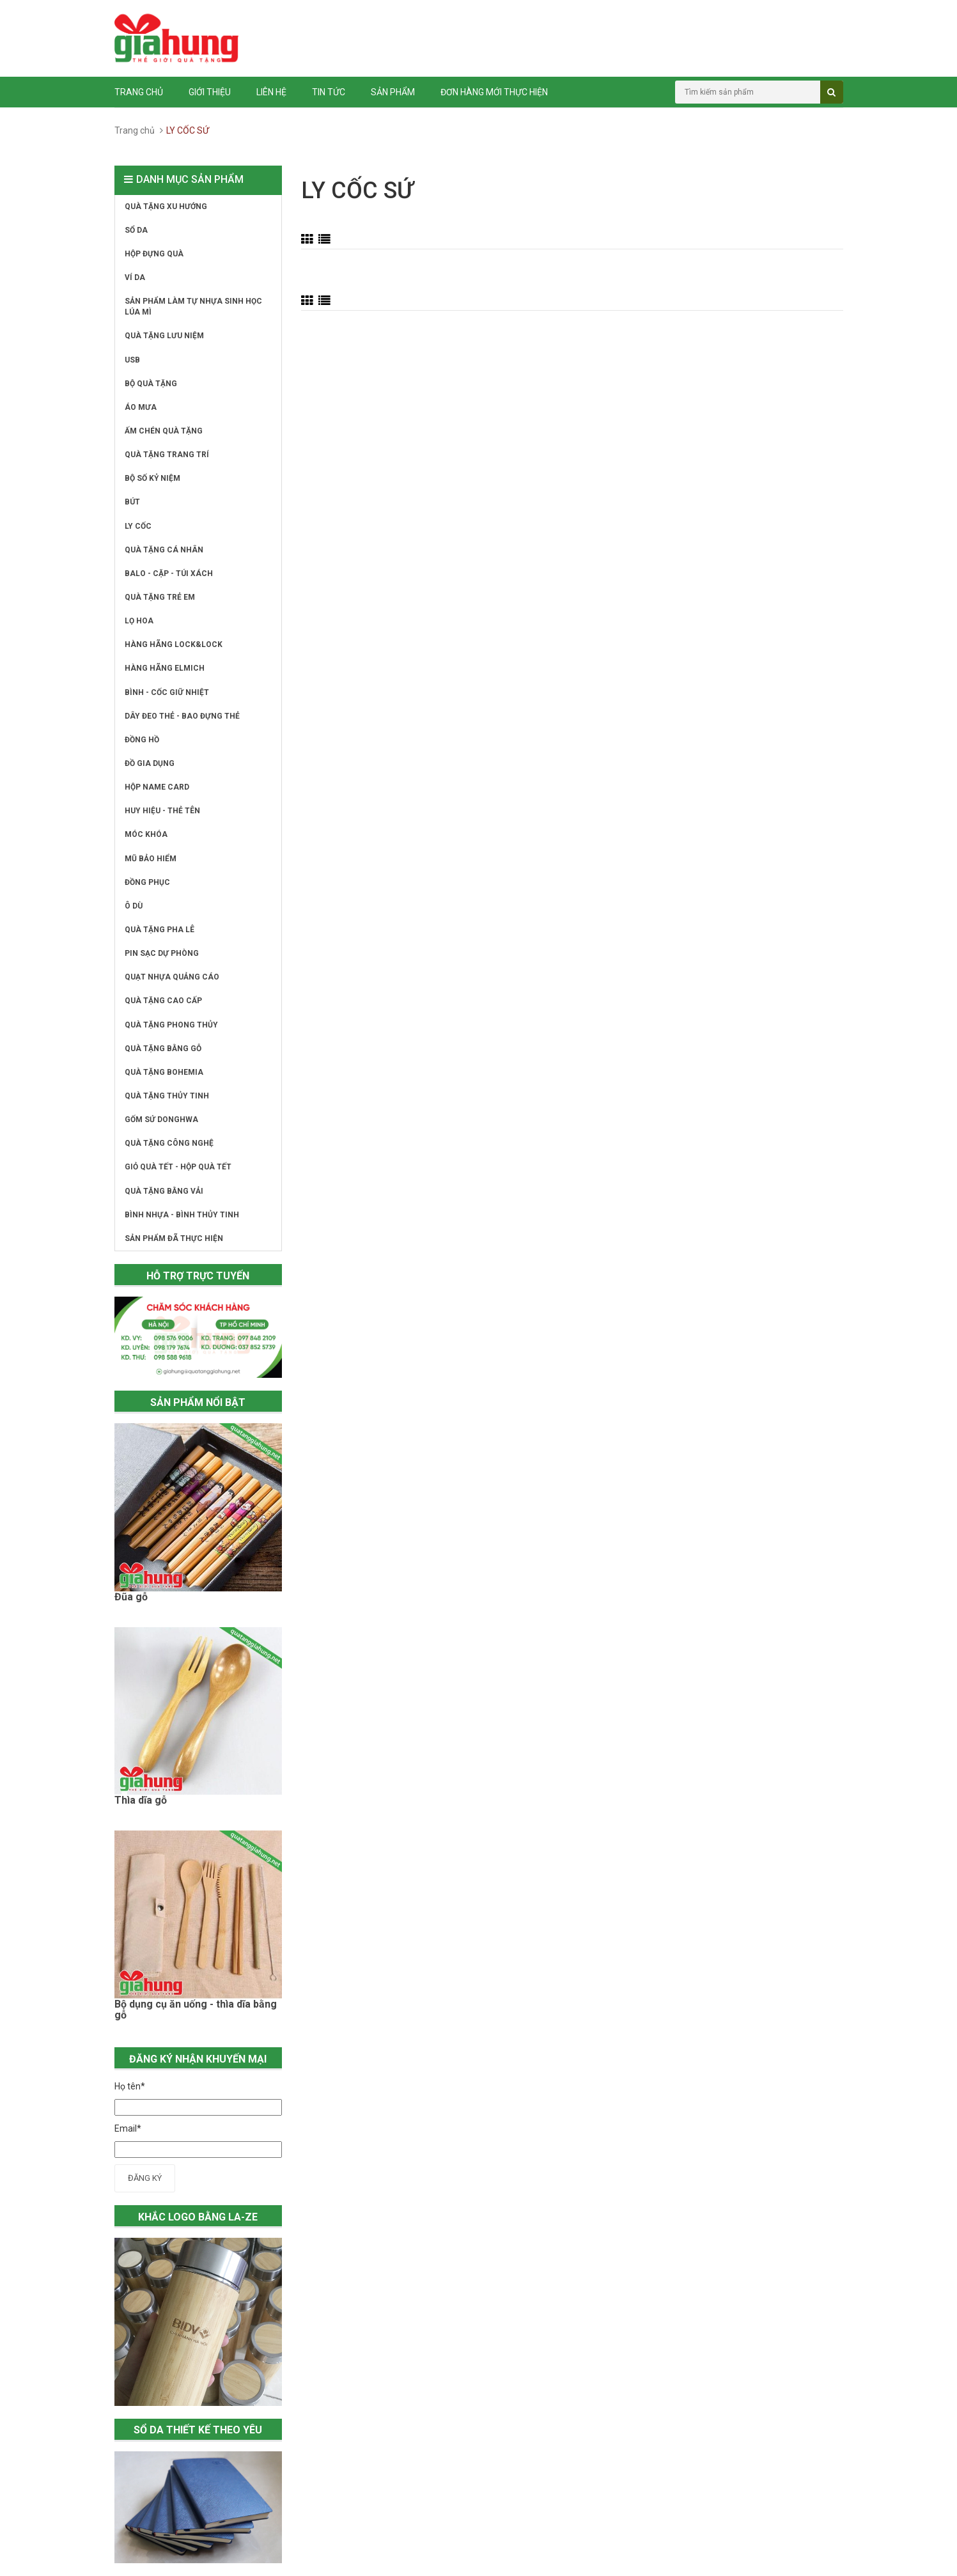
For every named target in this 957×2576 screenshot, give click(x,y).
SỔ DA (136, 230)
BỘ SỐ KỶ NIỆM (152, 478)
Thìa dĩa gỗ (140, 1800)
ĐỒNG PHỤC (147, 882)
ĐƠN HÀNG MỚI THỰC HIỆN (494, 92)
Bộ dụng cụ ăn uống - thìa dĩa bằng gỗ (195, 2010)
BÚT (132, 501)
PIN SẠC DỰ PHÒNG (162, 953)
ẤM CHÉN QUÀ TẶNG (164, 430)
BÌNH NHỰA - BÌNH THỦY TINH (182, 1214)
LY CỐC (138, 526)
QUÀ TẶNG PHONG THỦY (171, 1024)
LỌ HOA (139, 620)
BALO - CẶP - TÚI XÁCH (169, 573)
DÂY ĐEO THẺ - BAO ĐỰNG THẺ (182, 716)
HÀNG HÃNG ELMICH (165, 668)
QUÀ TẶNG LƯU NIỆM (164, 335)
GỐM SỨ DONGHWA (161, 1119)
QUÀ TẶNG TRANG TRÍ (167, 454)
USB (132, 359)
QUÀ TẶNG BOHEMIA (164, 1072)
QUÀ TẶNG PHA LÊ (159, 929)
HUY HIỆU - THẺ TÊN (162, 810)
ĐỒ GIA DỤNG (150, 763)
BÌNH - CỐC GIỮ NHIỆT (167, 692)
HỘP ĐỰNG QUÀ (154, 253)
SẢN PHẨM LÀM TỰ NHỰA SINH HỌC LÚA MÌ (193, 306)
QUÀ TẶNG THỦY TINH (167, 1095)
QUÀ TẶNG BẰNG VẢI (164, 1191)
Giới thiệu (210, 92)
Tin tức (328, 92)
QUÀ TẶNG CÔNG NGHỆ (169, 1143)
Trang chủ (138, 92)
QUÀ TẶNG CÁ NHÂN (164, 549)
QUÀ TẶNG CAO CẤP (163, 1000)
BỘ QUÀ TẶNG (151, 383)
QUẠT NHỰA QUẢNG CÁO (172, 976)
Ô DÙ (134, 906)
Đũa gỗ (131, 1597)
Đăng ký (145, 2178)
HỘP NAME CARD (157, 787)
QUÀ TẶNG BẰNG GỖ (163, 1048)
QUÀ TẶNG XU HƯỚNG (166, 206)
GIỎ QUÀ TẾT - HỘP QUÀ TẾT (178, 1166)
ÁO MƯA (141, 407)
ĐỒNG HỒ (142, 739)
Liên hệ (271, 92)
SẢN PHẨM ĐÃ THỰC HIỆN (174, 1238)
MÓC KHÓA (146, 834)
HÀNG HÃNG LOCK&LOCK (173, 644)
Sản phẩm (393, 92)
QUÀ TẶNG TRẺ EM (160, 597)
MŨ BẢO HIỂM (150, 858)
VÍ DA (135, 277)
